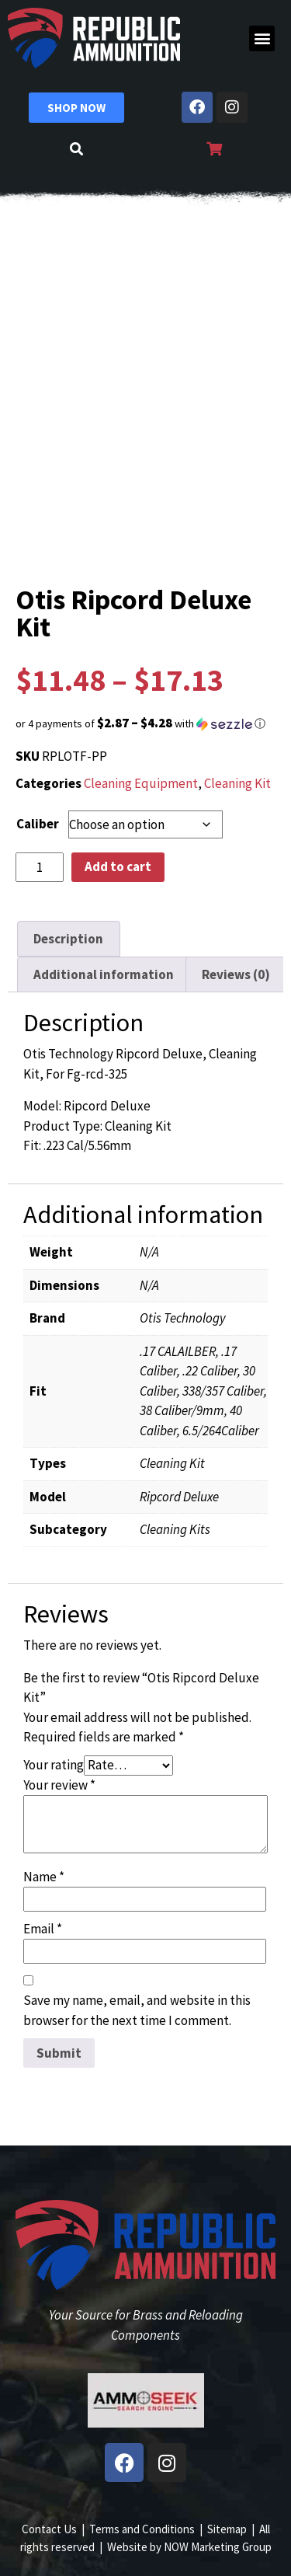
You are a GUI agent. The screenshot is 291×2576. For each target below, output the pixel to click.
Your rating (53, 1764)
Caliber (37, 823)
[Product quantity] (40, 867)
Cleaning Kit (237, 783)
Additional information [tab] (103, 974)
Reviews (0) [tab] (236, 974)
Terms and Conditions (142, 2529)
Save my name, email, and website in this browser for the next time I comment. (137, 2010)
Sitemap (227, 2529)
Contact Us (49, 2529)
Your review (59, 1784)
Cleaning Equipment (141, 783)
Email (42, 1928)
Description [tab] (68, 938)
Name (43, 1876)
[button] (262, 38)
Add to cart (118, 866)
